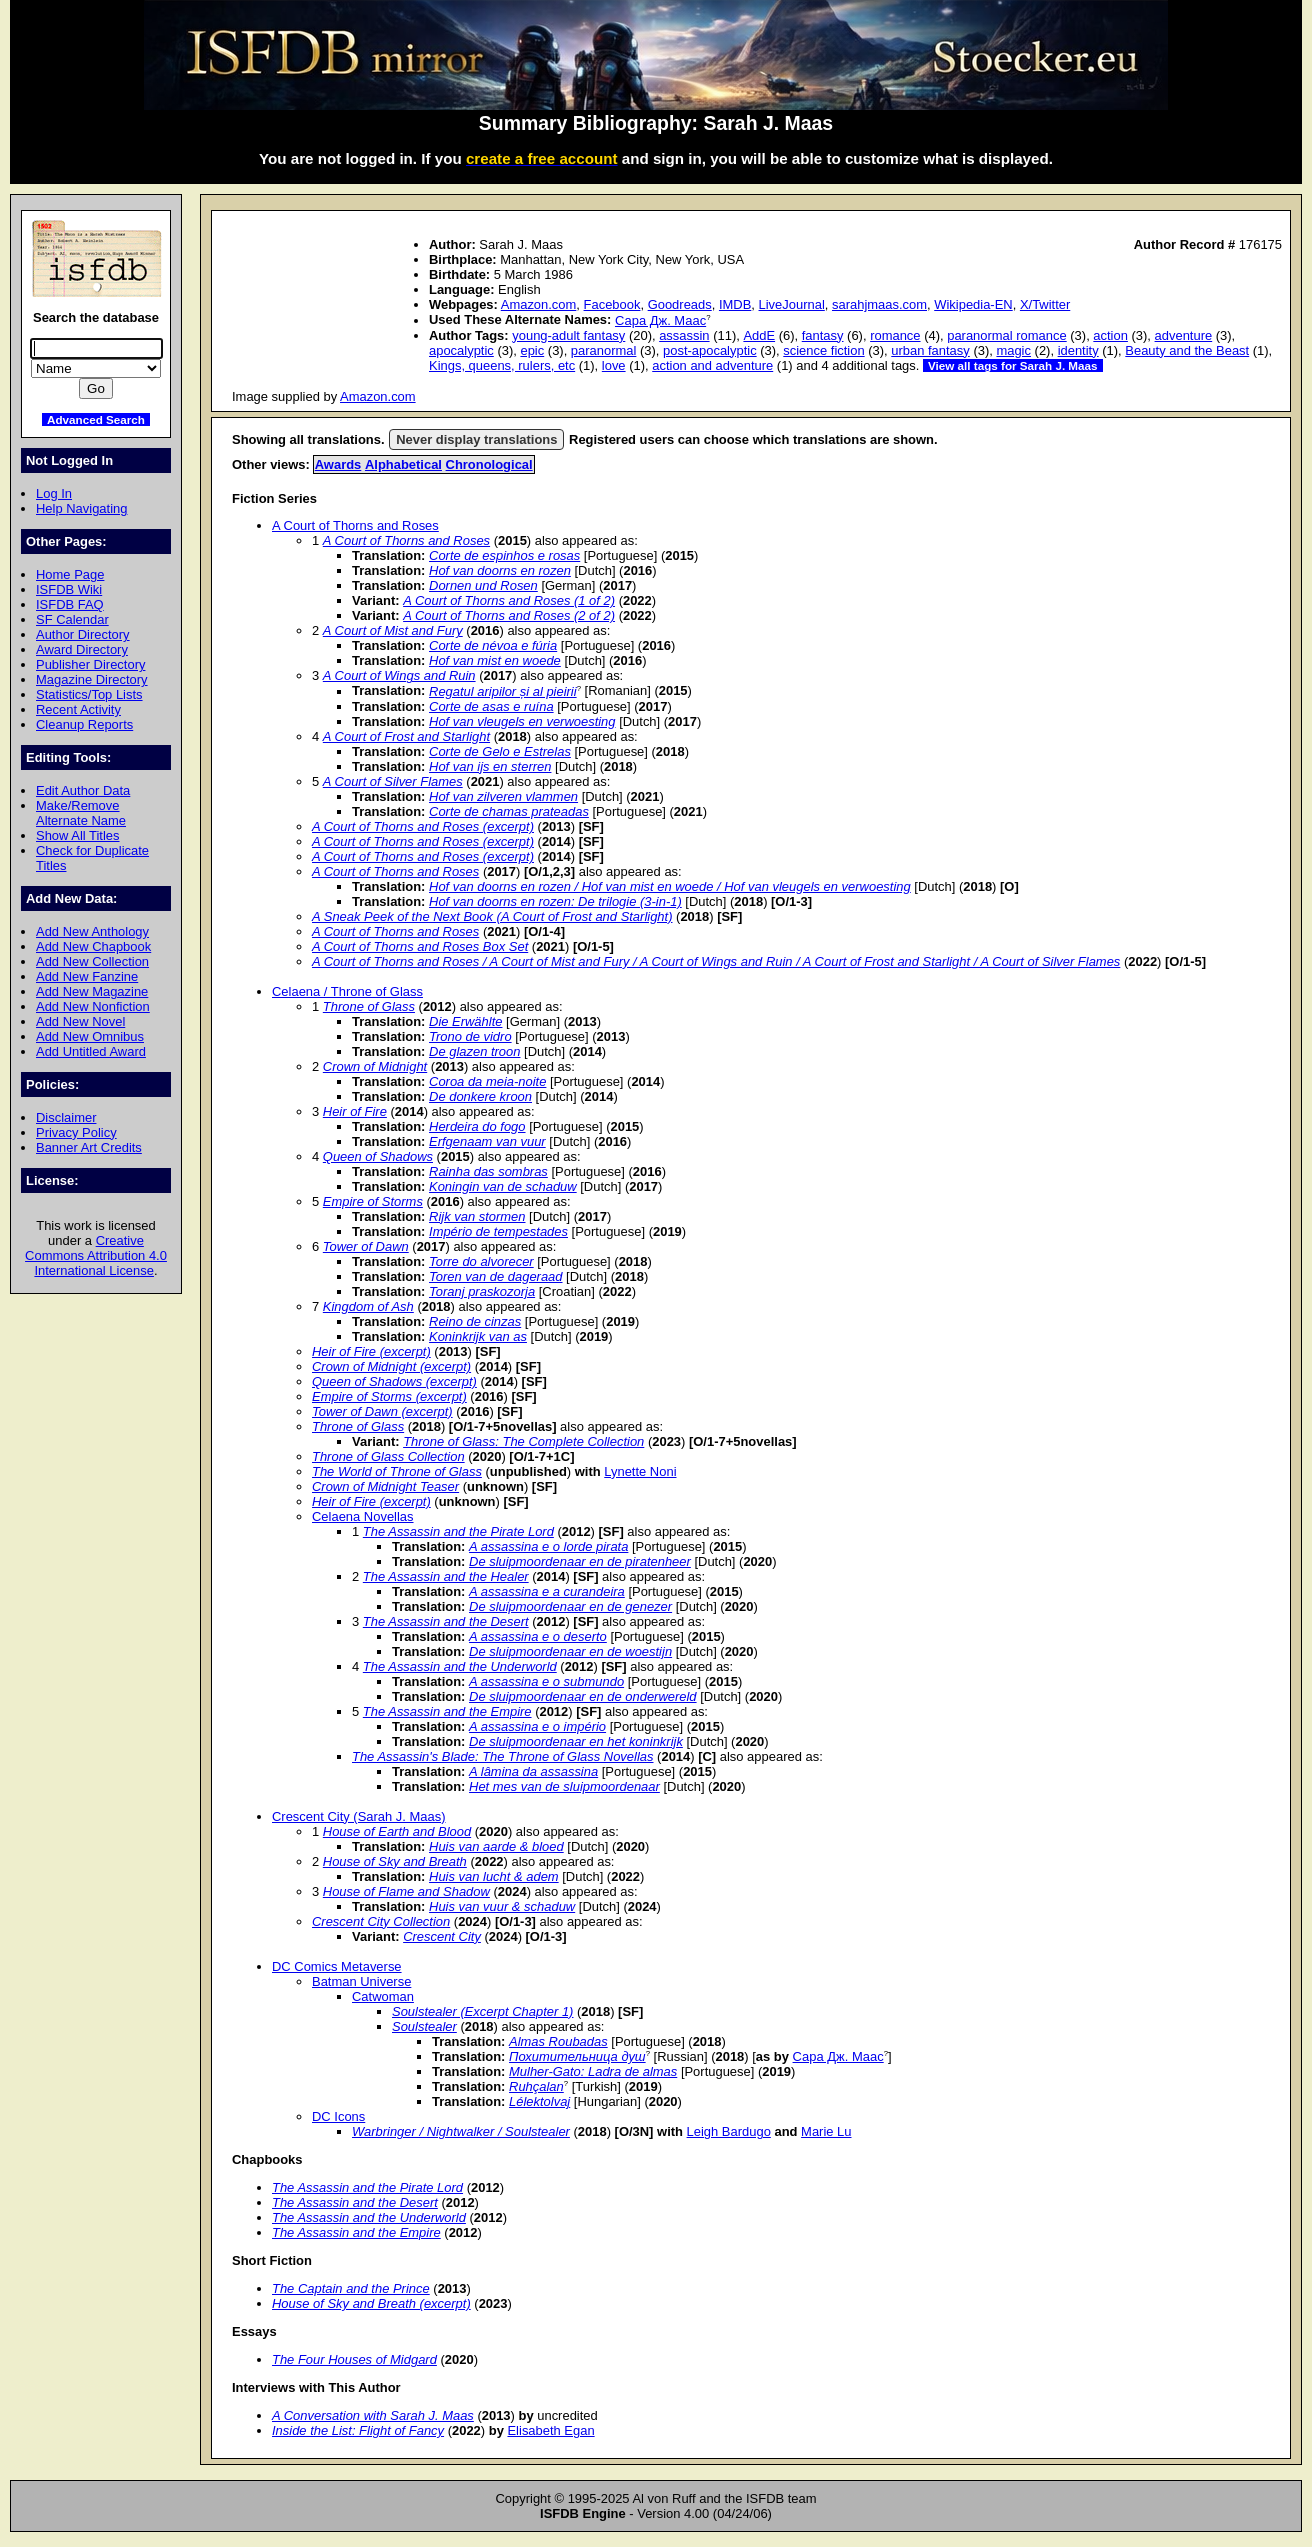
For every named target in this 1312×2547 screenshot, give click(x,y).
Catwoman (383, 1996)
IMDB (735, 304)
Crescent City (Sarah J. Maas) (358, 1816)
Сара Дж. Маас (660, 320)
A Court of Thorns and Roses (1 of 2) (509, 600)
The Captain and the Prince (351, 2288)
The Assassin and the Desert (446, 1621)
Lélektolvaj (539, 2101)
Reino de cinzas (475, 1321)
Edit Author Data (83, 790)
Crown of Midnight (375, 1066)
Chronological (489, 464)
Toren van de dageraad (495, 1276)
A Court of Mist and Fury (393, 630)
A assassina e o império (537, 1726)
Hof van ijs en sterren (490, 766)
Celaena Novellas (363, 1516)
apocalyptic (461, 350)
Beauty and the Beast (1187, 350)
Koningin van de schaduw (503, 1186)
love (614, 365)
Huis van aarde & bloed (496, 1846)
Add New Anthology (92, 931)
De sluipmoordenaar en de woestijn (570, 1651)
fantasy (823, 335)
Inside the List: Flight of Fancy (358, 2430)
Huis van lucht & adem (494, 1876)
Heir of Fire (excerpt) (371, 1351)
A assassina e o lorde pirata (548, 1546)
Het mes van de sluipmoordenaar (564, 1786)
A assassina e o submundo (546, 1681)
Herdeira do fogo (477, 1126)
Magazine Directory (92, 679)
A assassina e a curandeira (547, 1591)
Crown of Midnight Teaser (385, 1486)
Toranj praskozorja (482, 1291)
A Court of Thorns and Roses (355, 525)
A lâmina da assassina (533, 1771)
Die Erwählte (465, 1021)
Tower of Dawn (366, 1246)
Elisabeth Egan (550, 2430)
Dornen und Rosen (483, 585)
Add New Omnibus (90, 1036)
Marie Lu (826, 2131)
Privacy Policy (76, 1132)
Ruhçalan (536, 2086)
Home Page (70, 574)
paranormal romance (1007, 335)
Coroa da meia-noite (487, 1081)
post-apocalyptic (710, 350)
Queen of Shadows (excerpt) (394, 1381)
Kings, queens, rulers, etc (502, 365)
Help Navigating (81, 508)
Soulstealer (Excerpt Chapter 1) (482, 2011)
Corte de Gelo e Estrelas (500, 751)
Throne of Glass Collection (388, 1456)
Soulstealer (424, 2026)
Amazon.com (539, 304)
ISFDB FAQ (70, 604)
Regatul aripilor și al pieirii (503, 691)
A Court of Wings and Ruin (399, 675)
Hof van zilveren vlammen (503, 796)
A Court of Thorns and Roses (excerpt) (423, 826)
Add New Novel (80, 1021)
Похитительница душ (577, 2056)
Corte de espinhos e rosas (504, 555)
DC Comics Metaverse (337, 1966)
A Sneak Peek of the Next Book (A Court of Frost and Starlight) (492, 916)
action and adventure (712, 365)
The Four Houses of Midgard (354, 2359)
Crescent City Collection (381, 1921)
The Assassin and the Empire (447, 1711)
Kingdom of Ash (368, 1306)
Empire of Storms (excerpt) (389, 1396)
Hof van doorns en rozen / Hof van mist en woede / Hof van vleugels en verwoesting (670, 886)
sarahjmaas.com (879, 304)
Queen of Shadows (378, 1156)
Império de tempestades (498, 1231)
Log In (54, 493)
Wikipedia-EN (973, 304)
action (1110, 335)
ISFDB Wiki (69, 589)
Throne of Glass (369, 1006)
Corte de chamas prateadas (509, 811)
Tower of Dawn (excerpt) (382, 1411)
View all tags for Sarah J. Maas (1013, 365)
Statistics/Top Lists (89, 694)
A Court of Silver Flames (393, 781)
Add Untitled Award (91, 1051)
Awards (338, 464)
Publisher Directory (90, 664)
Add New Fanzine (87, 976)
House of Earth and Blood (397, 1831)
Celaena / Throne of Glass (347, 991)
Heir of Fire (355, 1111)
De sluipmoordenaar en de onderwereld (583, 1696)
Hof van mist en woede (495, 660)
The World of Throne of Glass (397, 1471)
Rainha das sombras (488, 1171)
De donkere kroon (480, 1096)
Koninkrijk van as (478, 1336)
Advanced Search (96, 419)
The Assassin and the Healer (446, 1576)
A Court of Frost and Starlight (406, 736)
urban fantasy (930, 350)
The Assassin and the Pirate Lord (458, 1531)
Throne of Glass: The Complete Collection (523, 1441)
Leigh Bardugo (729, 2131)
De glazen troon (474, 1051)
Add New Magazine (92, 991)
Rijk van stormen (477, 1216)
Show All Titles (78, 835)
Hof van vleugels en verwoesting (522, 721)
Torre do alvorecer (481, 1261)
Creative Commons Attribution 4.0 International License (96, 1255)
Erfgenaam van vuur (487, 1141)
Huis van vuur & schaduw (502, 1906)
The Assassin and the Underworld (460, 1666)
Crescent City (442, 1936)
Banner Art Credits (89, 1147)
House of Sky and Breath (395, 1861)
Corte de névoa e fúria (493, 645)
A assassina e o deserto (538, 1636)
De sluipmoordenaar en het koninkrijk (576, 1741)
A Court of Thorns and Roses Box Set (420, 946)
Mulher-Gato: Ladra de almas (593, 2071)
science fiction (823, 350)
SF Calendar (72, 619)
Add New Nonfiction (93, 1006)
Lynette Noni (640, 1471)
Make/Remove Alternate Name (81, 813)
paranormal (604, 350)
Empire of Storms (373, 1201)
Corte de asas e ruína (491, 706)
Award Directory (82, 649)
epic (532, 350)
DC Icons (338, 2116)
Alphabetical (403, 464)
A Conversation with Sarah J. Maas (373, 2415)
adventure (1184, 335)
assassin (684, 335)
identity (1078, 350)
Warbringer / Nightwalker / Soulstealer (461, 2131)
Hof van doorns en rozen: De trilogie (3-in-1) (555, 901)
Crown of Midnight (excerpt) (391, 1366)
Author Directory (83, 634)
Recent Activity (78, 709)
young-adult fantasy (568, 335)
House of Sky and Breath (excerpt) (371, 2303)
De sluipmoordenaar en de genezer (570, 1606)
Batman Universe (361, 1981)
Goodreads (680, 304)
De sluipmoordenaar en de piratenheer (580, 1561)
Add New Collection (92, 961)
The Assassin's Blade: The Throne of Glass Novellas (503, 1756)
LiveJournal (792, 304)
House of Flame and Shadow (406, 1891)
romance (895, 335)
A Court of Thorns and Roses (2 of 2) (509, 615)
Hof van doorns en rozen (500, 570)
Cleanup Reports (84, 724)
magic (1013, 350)
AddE (759, 335)
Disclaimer (66, 1117)
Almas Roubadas (558, 2041)
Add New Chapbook (93, 946)
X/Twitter (1045, 304)
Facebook (612, 304)
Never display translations (476, 439)
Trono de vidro (470, 1036)
